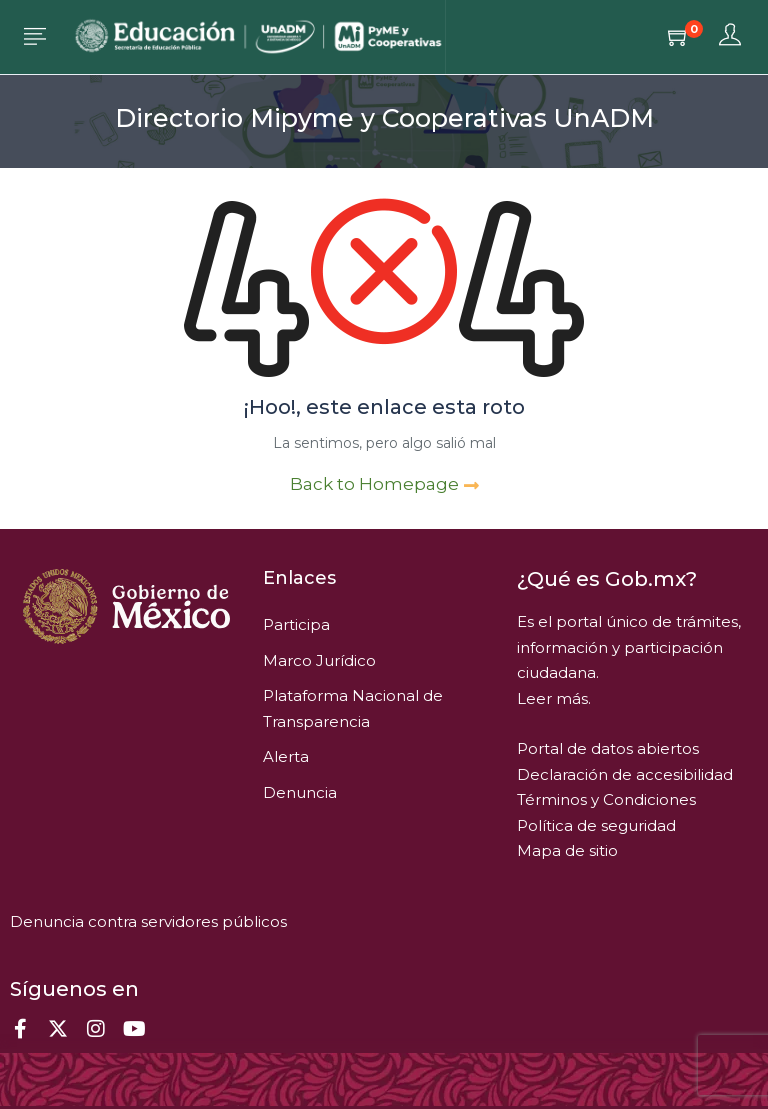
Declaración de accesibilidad (625, 774)
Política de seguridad (596, 825)
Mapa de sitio (567, 850)
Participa (296, 624)
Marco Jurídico (319, 660)
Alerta (286, 756)
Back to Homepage (384, 484)
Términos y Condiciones (606, 799)
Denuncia (300, 792)
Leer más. (554, 698)
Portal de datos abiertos (608, 748)
